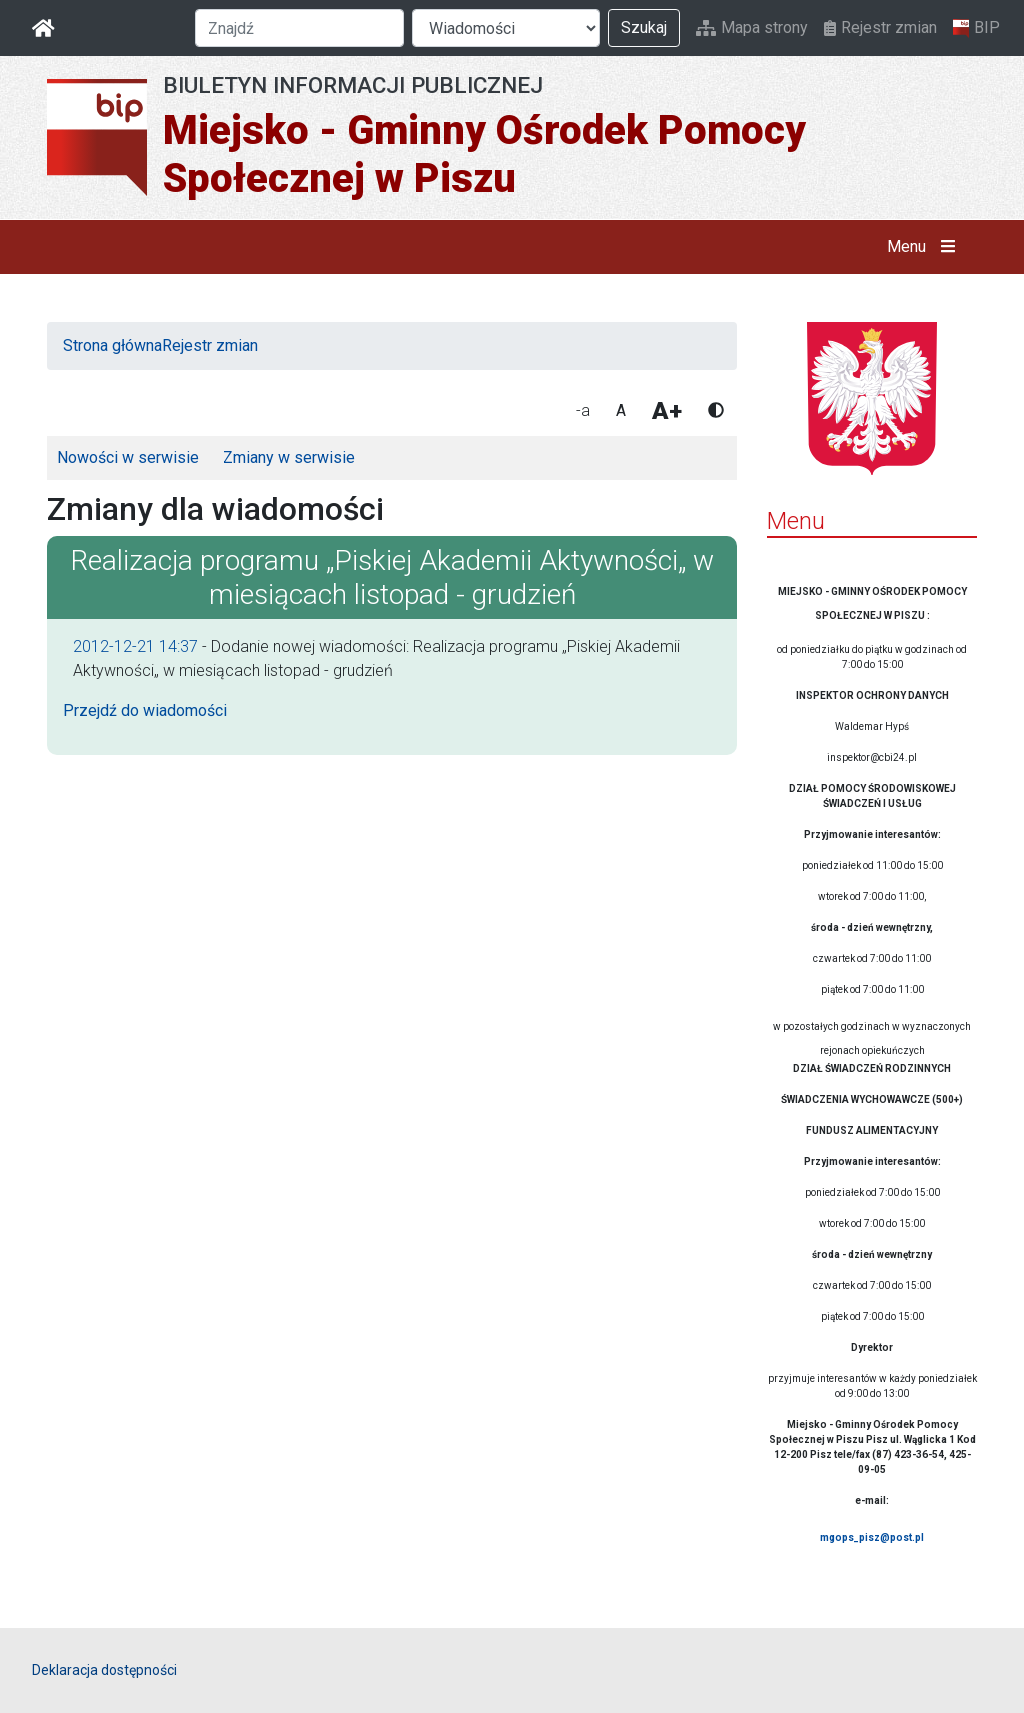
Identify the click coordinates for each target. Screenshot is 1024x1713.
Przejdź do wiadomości (145, 710)
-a (583, 410)
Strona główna (112, 345)
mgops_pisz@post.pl (872, 1537)
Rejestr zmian (880, 27)
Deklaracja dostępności (104, 1670)
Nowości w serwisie (128, 457)
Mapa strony (752, 27)
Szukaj (644, 27)
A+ (667, 411)
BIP (976, 28)
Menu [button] (925, 247)
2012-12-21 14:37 (135, 646)
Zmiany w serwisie (289, 457)
